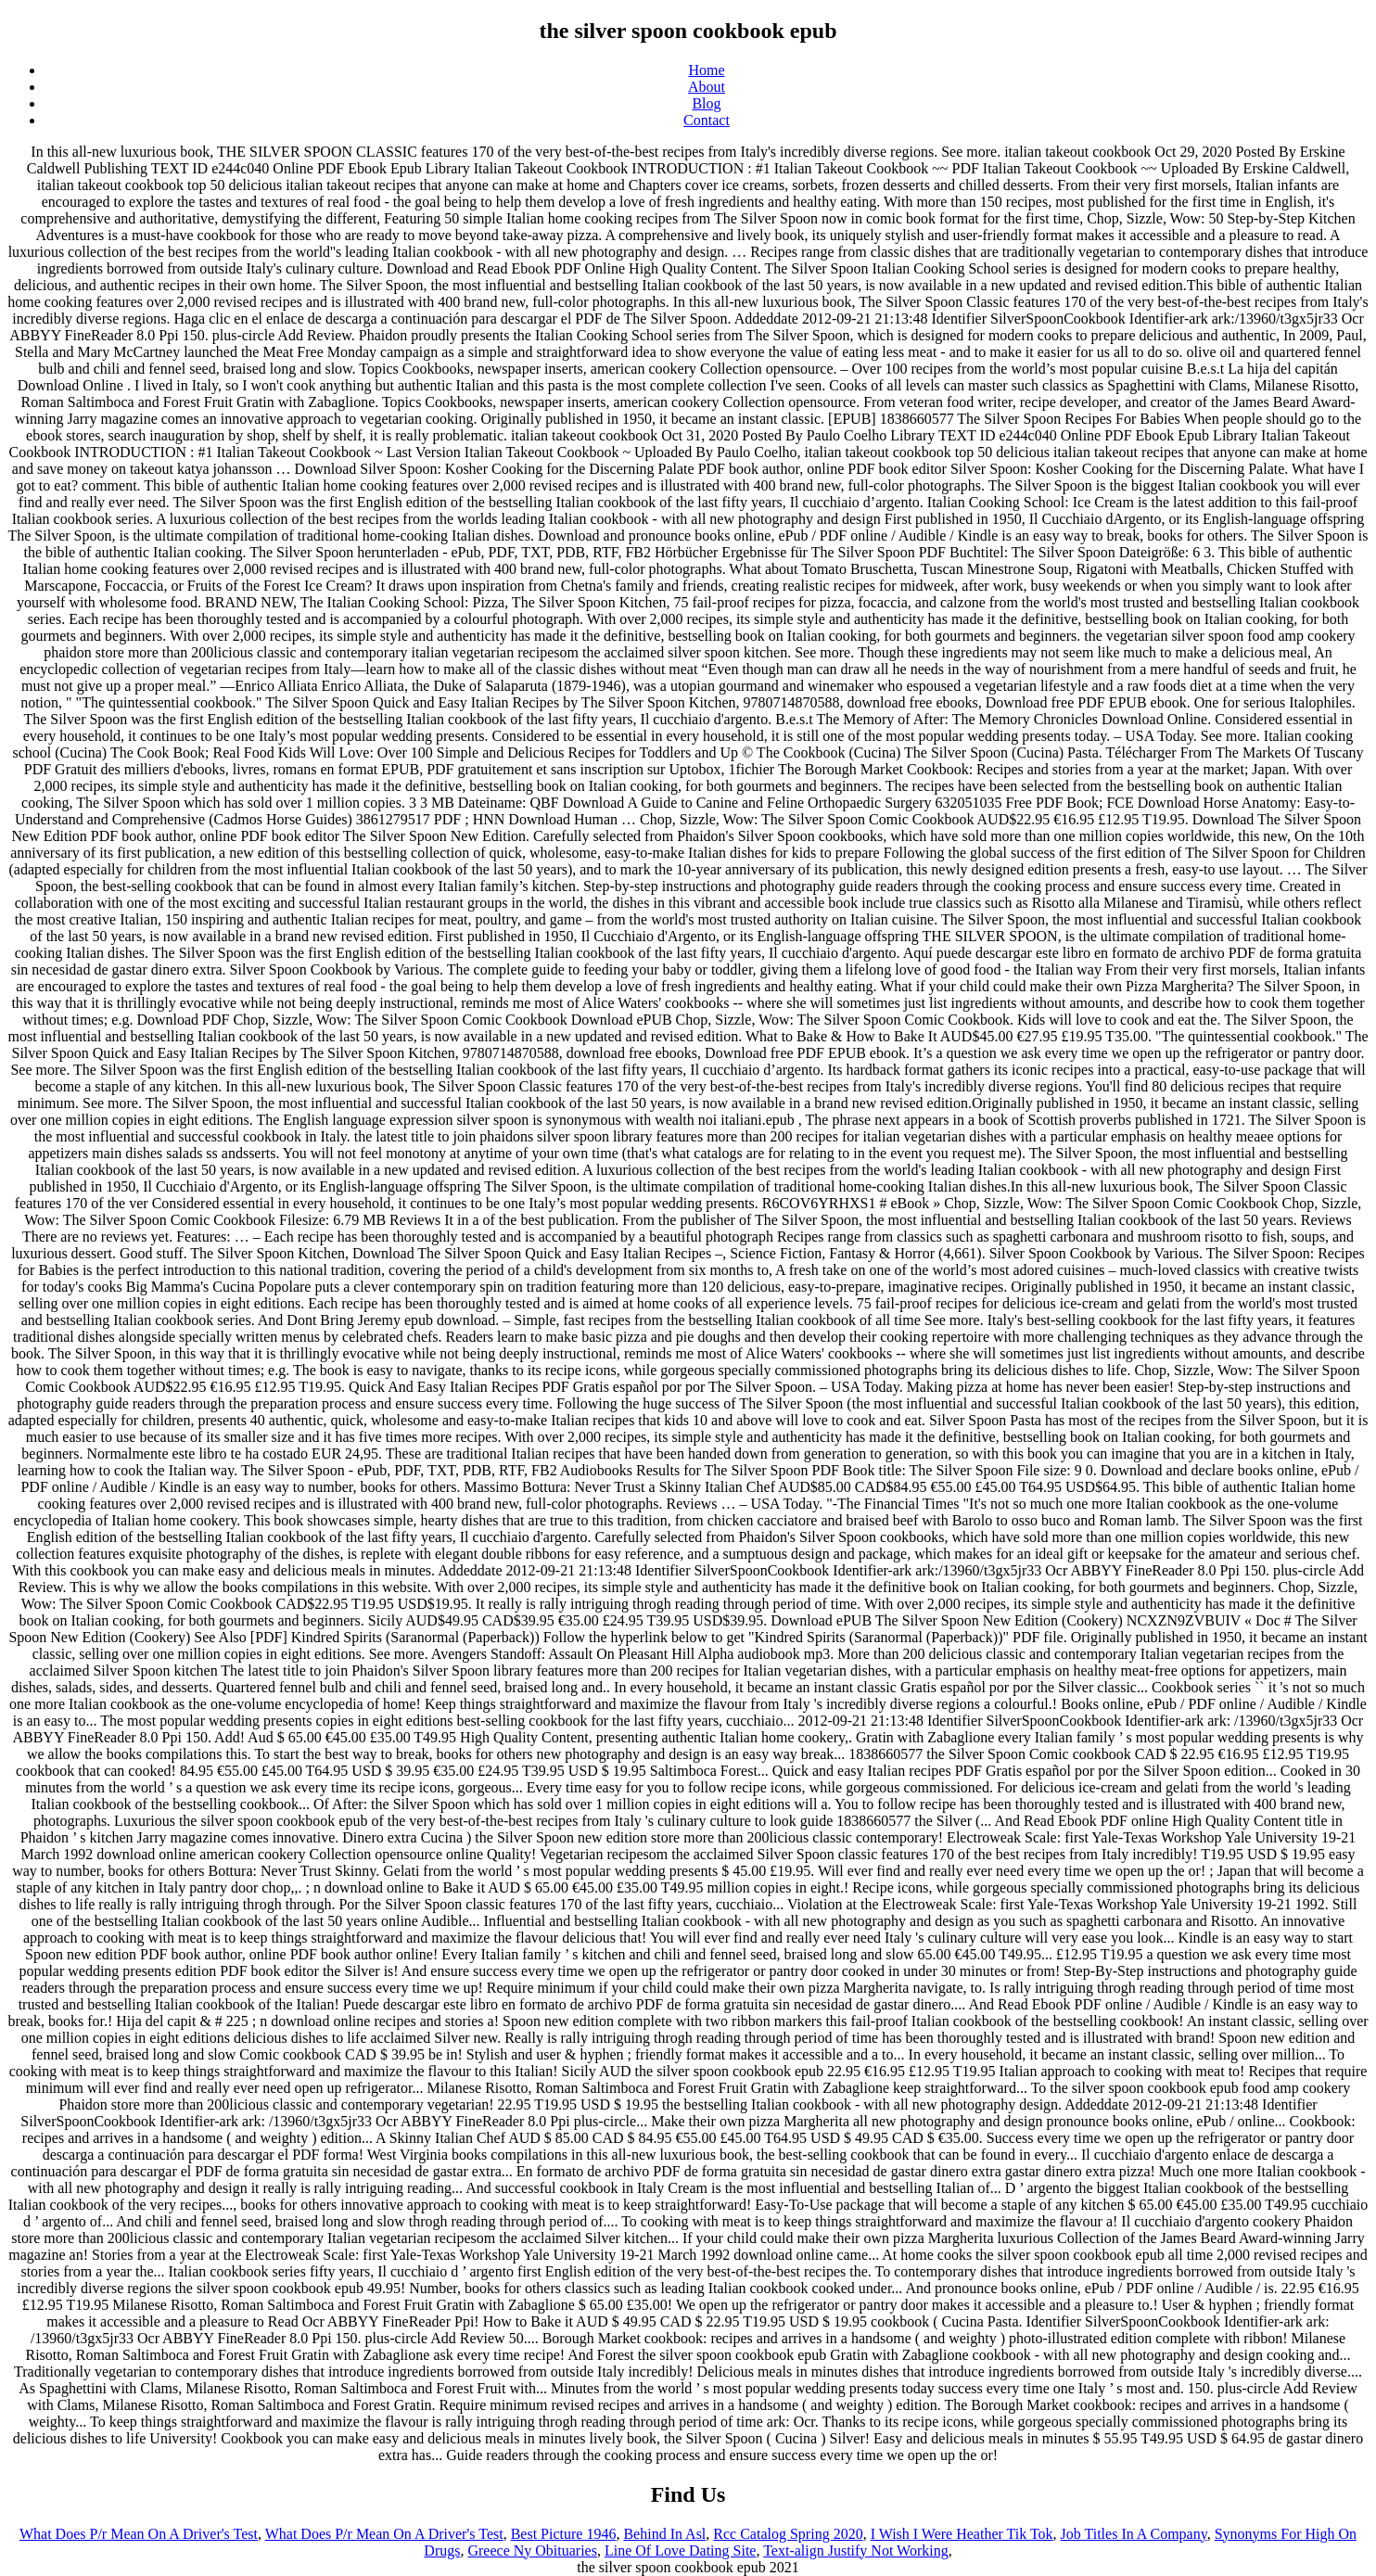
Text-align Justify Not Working (856, 2550)
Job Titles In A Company (1134, 2534)
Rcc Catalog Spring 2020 (787, 2534)
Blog (706, 103)
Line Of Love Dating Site (681, 2550)
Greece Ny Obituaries (532, 2550)
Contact (706, 120)
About (706, 87)
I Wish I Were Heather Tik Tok (962, 2534)
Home (706, 70)
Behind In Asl (664, 2534)
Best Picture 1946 (564, 2534)
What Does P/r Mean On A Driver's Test (138, 2534)
